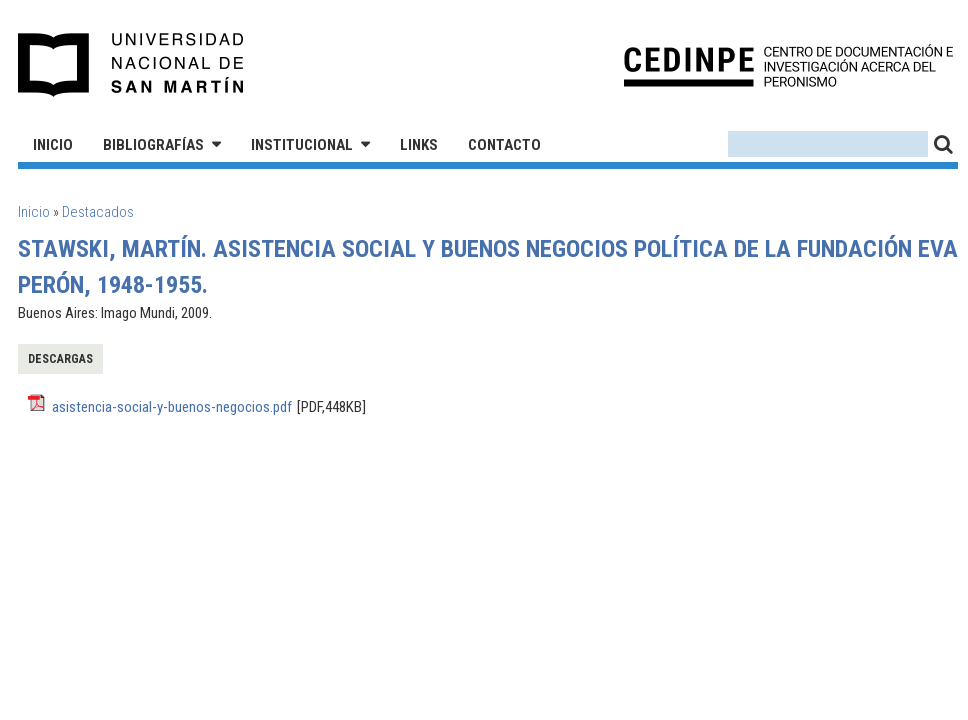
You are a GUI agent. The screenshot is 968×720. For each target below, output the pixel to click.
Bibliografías (153, 145)
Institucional (302, 145)
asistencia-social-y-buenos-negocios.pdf (172, 407)
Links (419, 145)
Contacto (504, 145)
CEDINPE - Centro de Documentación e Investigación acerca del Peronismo (788, 65)
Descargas (60, 359)
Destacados (98, 212)
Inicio (53, 145)
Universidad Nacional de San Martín (131, 65)
